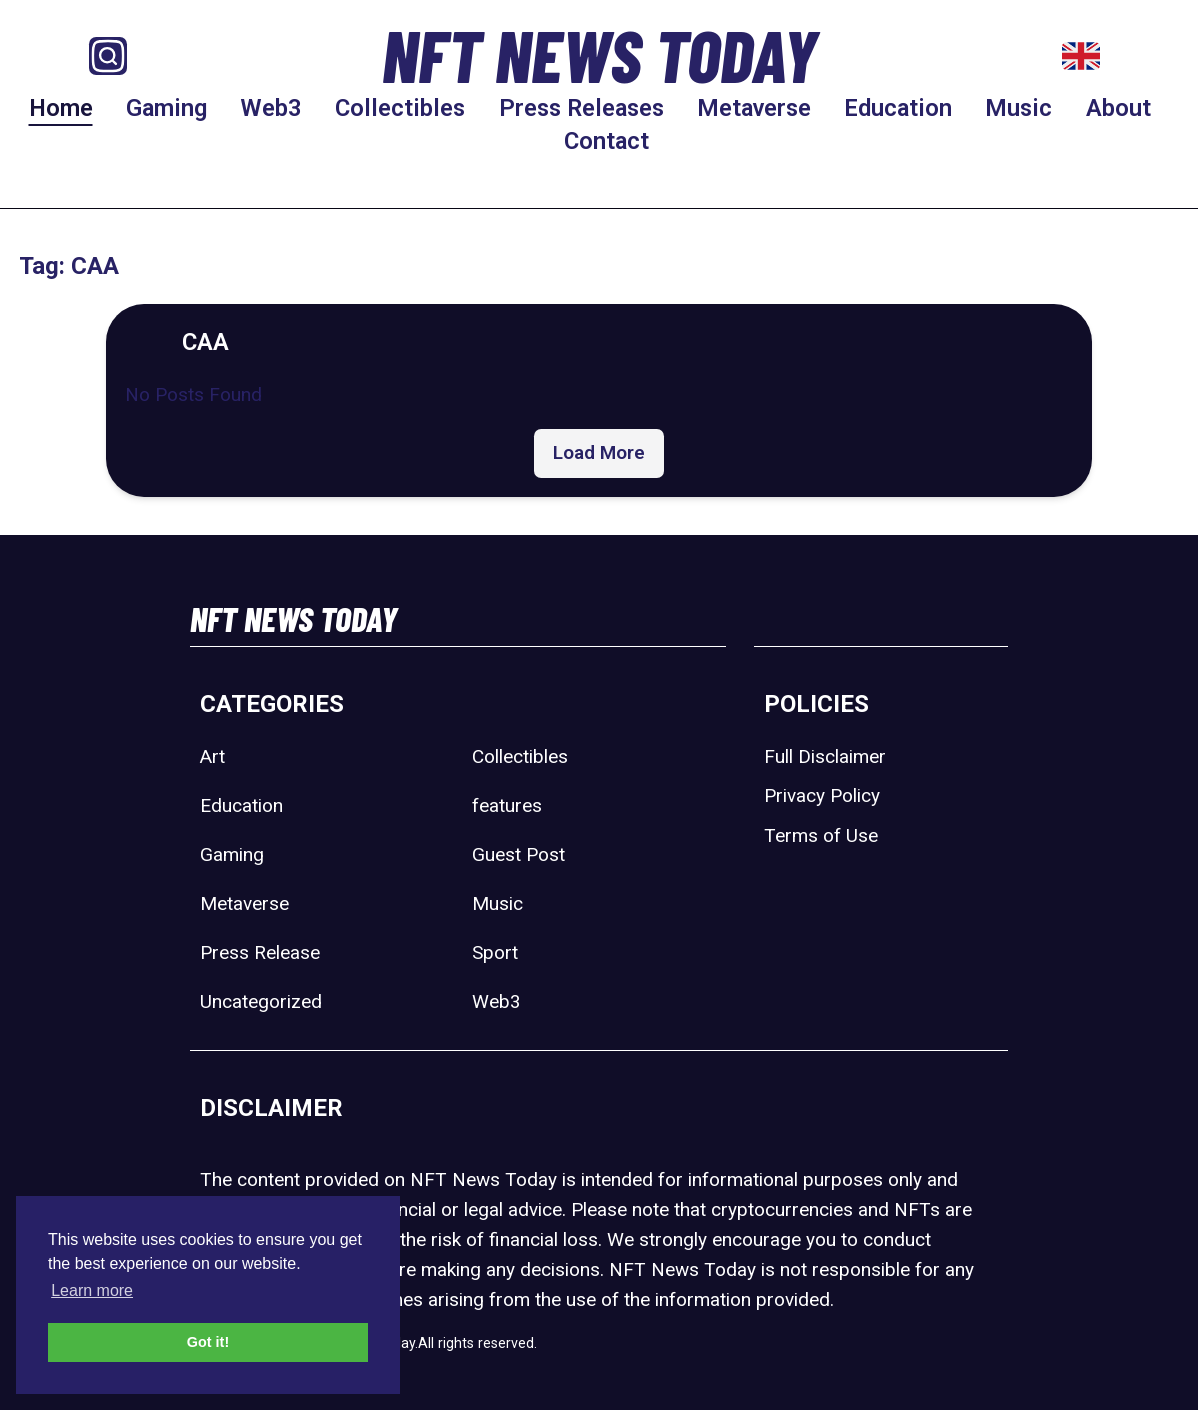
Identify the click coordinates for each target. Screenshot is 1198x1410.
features (507, 805)
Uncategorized (261, 1001)
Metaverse (754, 108)
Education (898, 108)
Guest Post (518, 854)
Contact (606, 141)
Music (1018, 108)
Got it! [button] (208, 1342)
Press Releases (581, 108)
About (1118, 108)
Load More (599, 452)
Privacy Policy (822, 795)
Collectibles (400, 108)
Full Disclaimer (825, 756)
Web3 (271, 108)
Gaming (166, 108)
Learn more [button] (92, 1290)
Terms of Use (821, 835)
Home (61, 108)
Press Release (260, 952)
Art (212, 756)
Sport (495, 952)
